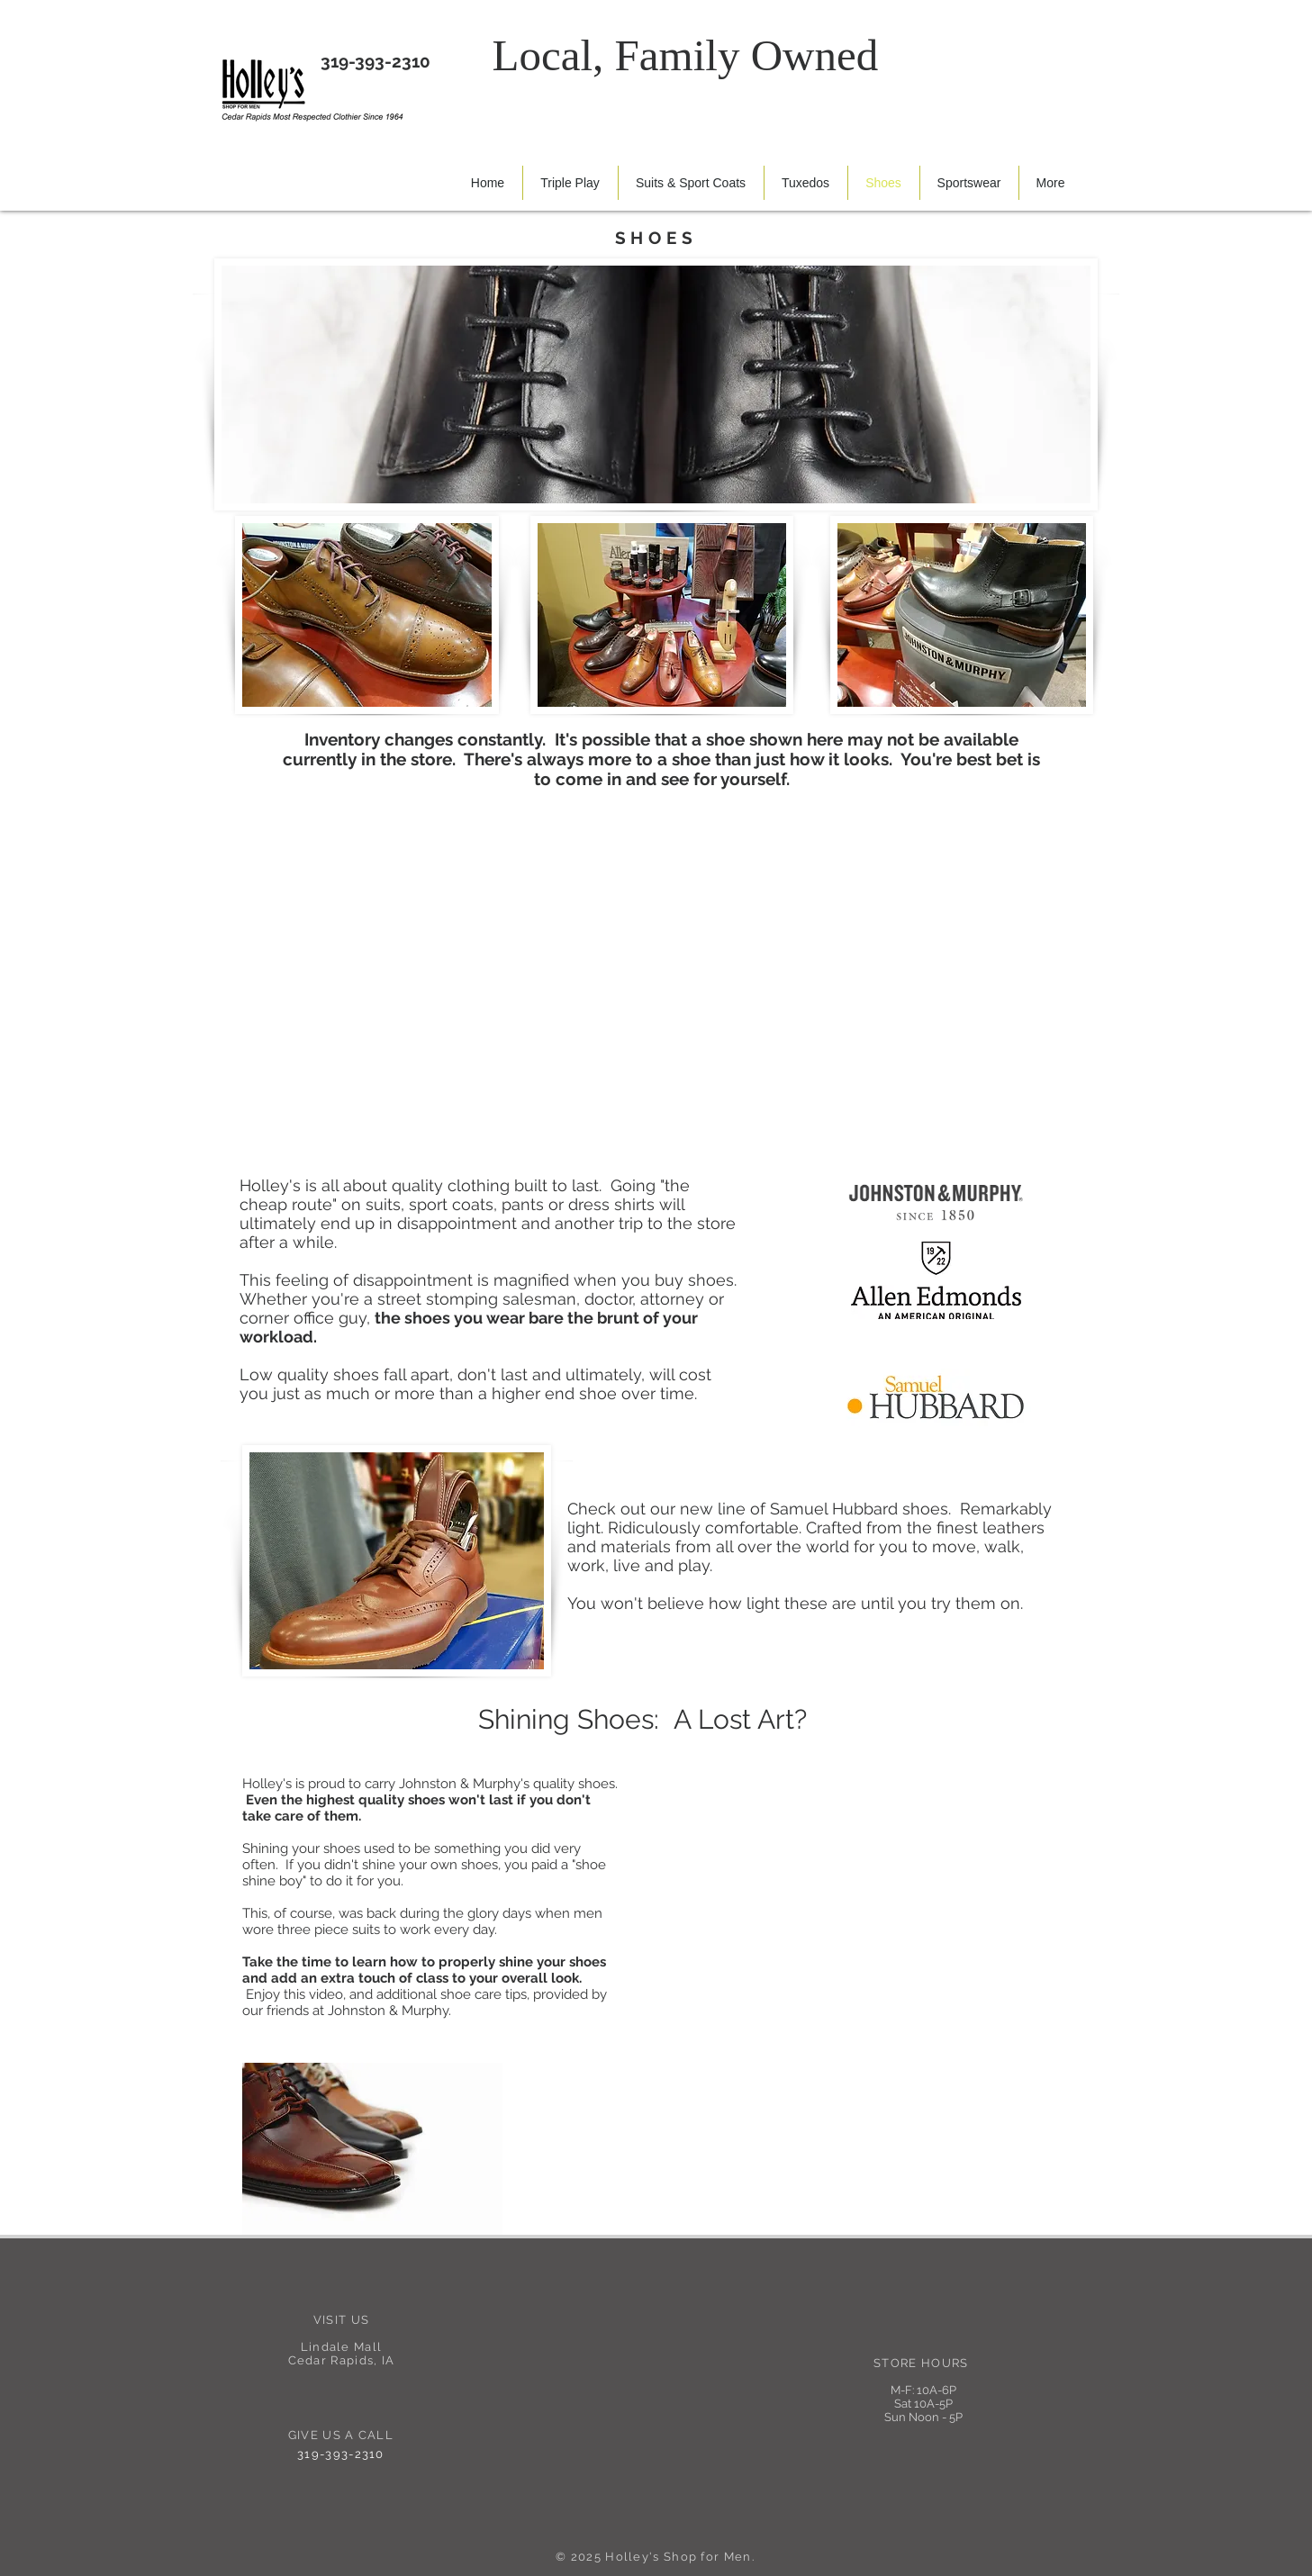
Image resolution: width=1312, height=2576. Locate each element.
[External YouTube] (852, 1894)
